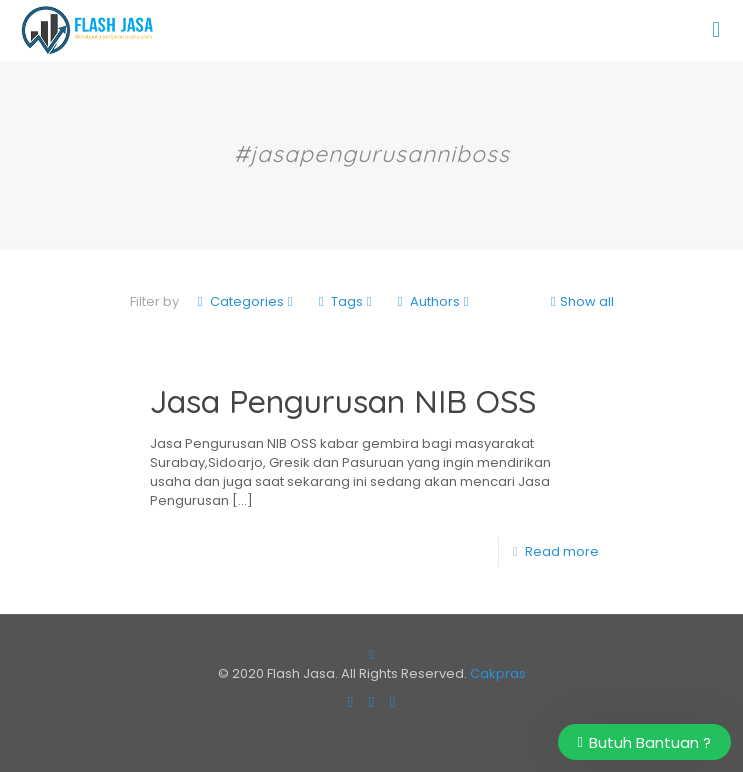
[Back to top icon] (371, 654)
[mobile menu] (716, 30)
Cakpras (498, 673)
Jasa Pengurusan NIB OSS (343, 401)
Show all (580, 301)
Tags (345, 301)
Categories (245, 301)
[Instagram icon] (371, 701)
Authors (433, 301)
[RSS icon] (392, 701)
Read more (562, 551)
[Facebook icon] (350, 701)
